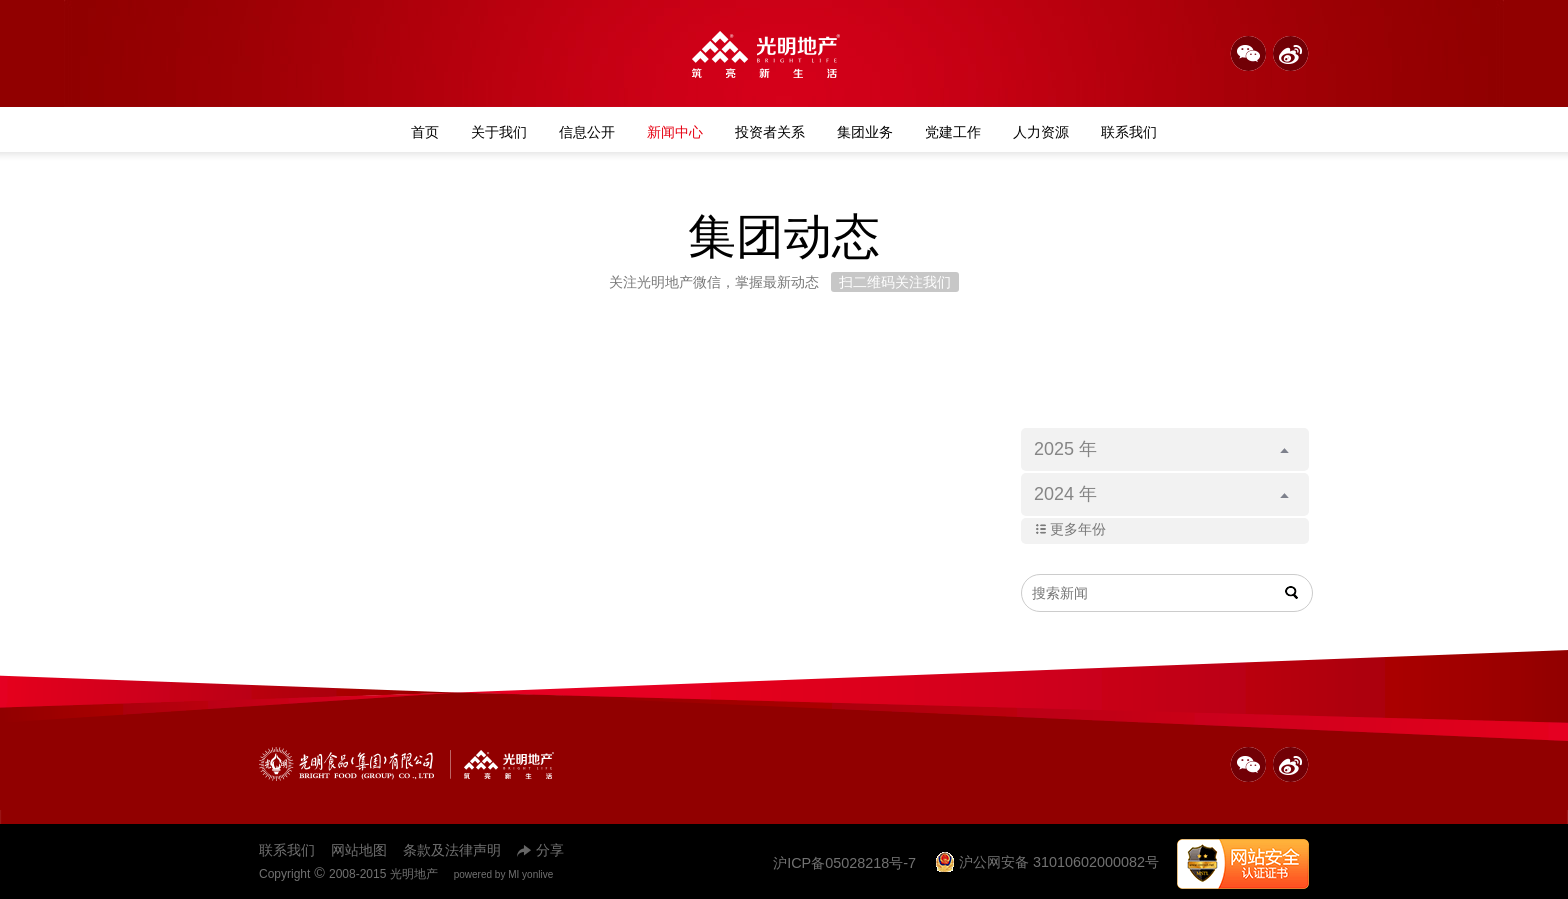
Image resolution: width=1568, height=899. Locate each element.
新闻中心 (675, 132)
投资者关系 (770, 132)
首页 (425, 132)
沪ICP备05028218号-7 (844, 863)
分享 (540, 850)
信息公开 (587, 132)
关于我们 (499, 132)
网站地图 (359, 850)
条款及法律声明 (452, 850)
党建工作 (953, 132)
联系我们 (1129, 132)
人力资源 (1041, 132)
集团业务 (865, 132)
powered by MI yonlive (504, 874)
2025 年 (1161, 449)
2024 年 (1161, 494)
